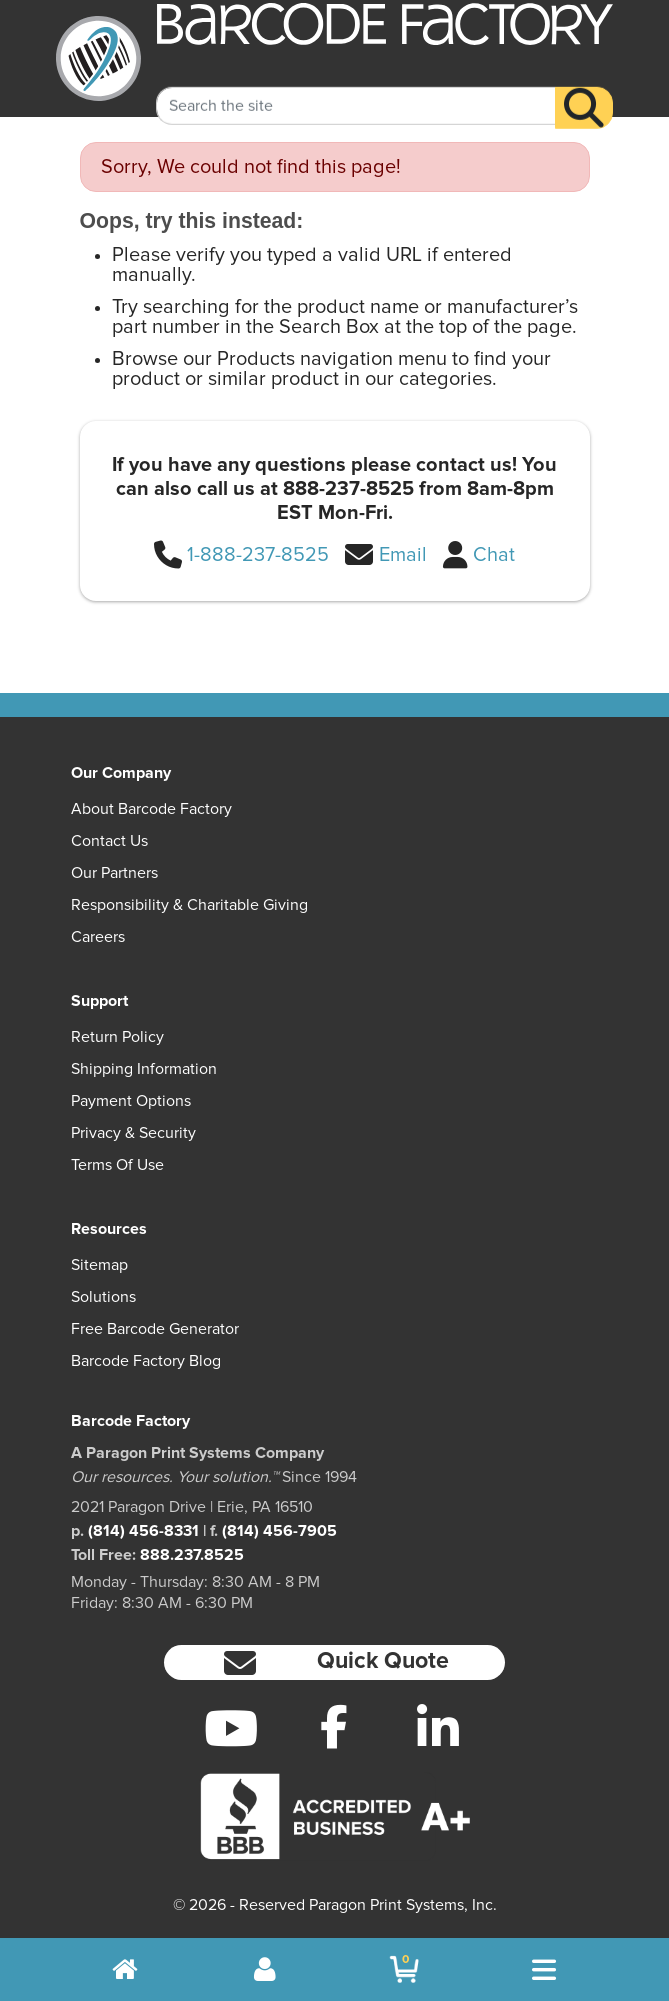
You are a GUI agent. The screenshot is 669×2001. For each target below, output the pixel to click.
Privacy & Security (133, 1133)
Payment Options (131, 1101)
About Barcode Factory (151, 809)
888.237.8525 (192, 1555)
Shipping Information (144, 1069)
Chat (494, 555)
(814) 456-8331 (143, 1531)
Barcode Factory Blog (146, 1361)
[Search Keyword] (356, 90)
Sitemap (99, 1265)
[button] (334, 1662)
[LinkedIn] (438, 1728)
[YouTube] (231, 1728)
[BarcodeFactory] (98, 58)
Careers (98, 937)
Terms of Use (117, 1165)
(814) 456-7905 (279, 1531)
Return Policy (117, 1037)
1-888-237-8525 (258, 555)
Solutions (103, 1297)
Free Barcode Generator (155, 1329)
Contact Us (109, 841)
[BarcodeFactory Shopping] (404, 1969)
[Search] (584, 92)
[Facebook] (335, 1726)
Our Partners (114, 873)
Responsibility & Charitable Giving (189, 905)
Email (403, 555)
